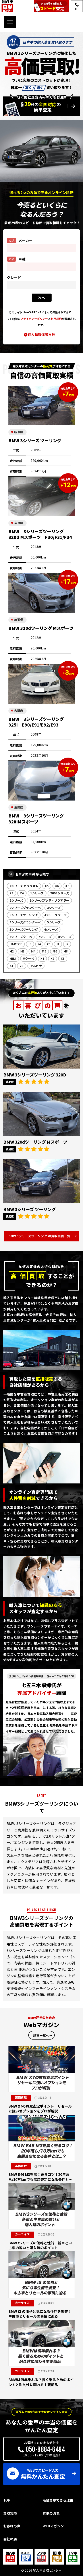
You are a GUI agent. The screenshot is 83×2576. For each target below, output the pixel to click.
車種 (16, 259)
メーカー (20, 240)
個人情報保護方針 (41, 334)
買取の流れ (51, 2513)
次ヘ (41, 297)
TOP (6, 2500)
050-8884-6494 (45, 2449)
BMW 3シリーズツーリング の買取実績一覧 (39, 1236)
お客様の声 (11, 2526)
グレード (14, 277)
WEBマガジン (53, 2526)
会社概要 (10, 2539)
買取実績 (10, 2513)
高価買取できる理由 (58, 2500)
